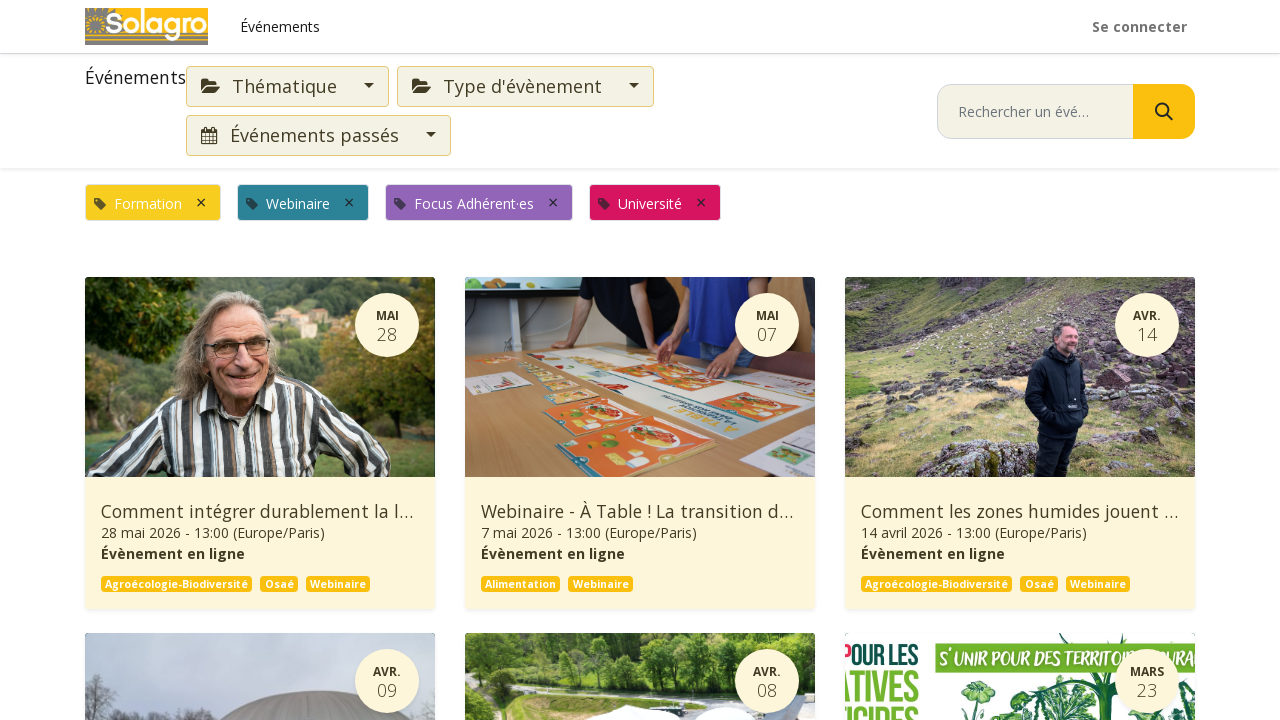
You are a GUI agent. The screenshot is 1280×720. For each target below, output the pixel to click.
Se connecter (1139, 26)
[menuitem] (280, 26)
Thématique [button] (271, 86)
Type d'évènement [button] (509, 86)
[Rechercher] (1164, 111)
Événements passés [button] (302, 135)
